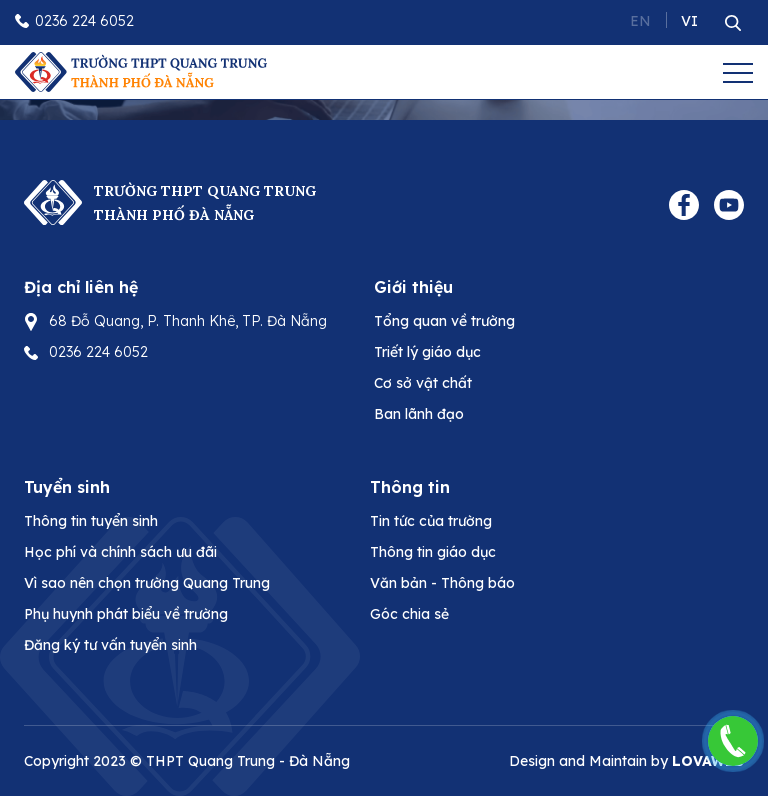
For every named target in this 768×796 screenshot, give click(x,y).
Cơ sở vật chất (423, 383)
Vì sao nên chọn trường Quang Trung (147, 583)
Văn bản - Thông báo (442, 583)
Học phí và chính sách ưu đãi (120, 552)
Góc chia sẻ (409, 614)
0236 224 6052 (84, 21)
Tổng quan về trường (444, 321)
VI (689, 21)
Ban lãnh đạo (419, 414)
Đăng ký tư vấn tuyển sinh (110, 645)
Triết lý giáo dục (427, 352)
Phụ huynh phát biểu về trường (126, 614)
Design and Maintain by (626, 761)
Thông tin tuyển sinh (91, 521)
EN (640, 21)
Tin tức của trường (431, 521)
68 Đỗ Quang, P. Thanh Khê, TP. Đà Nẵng (188, 321)
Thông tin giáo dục (433, 552)
